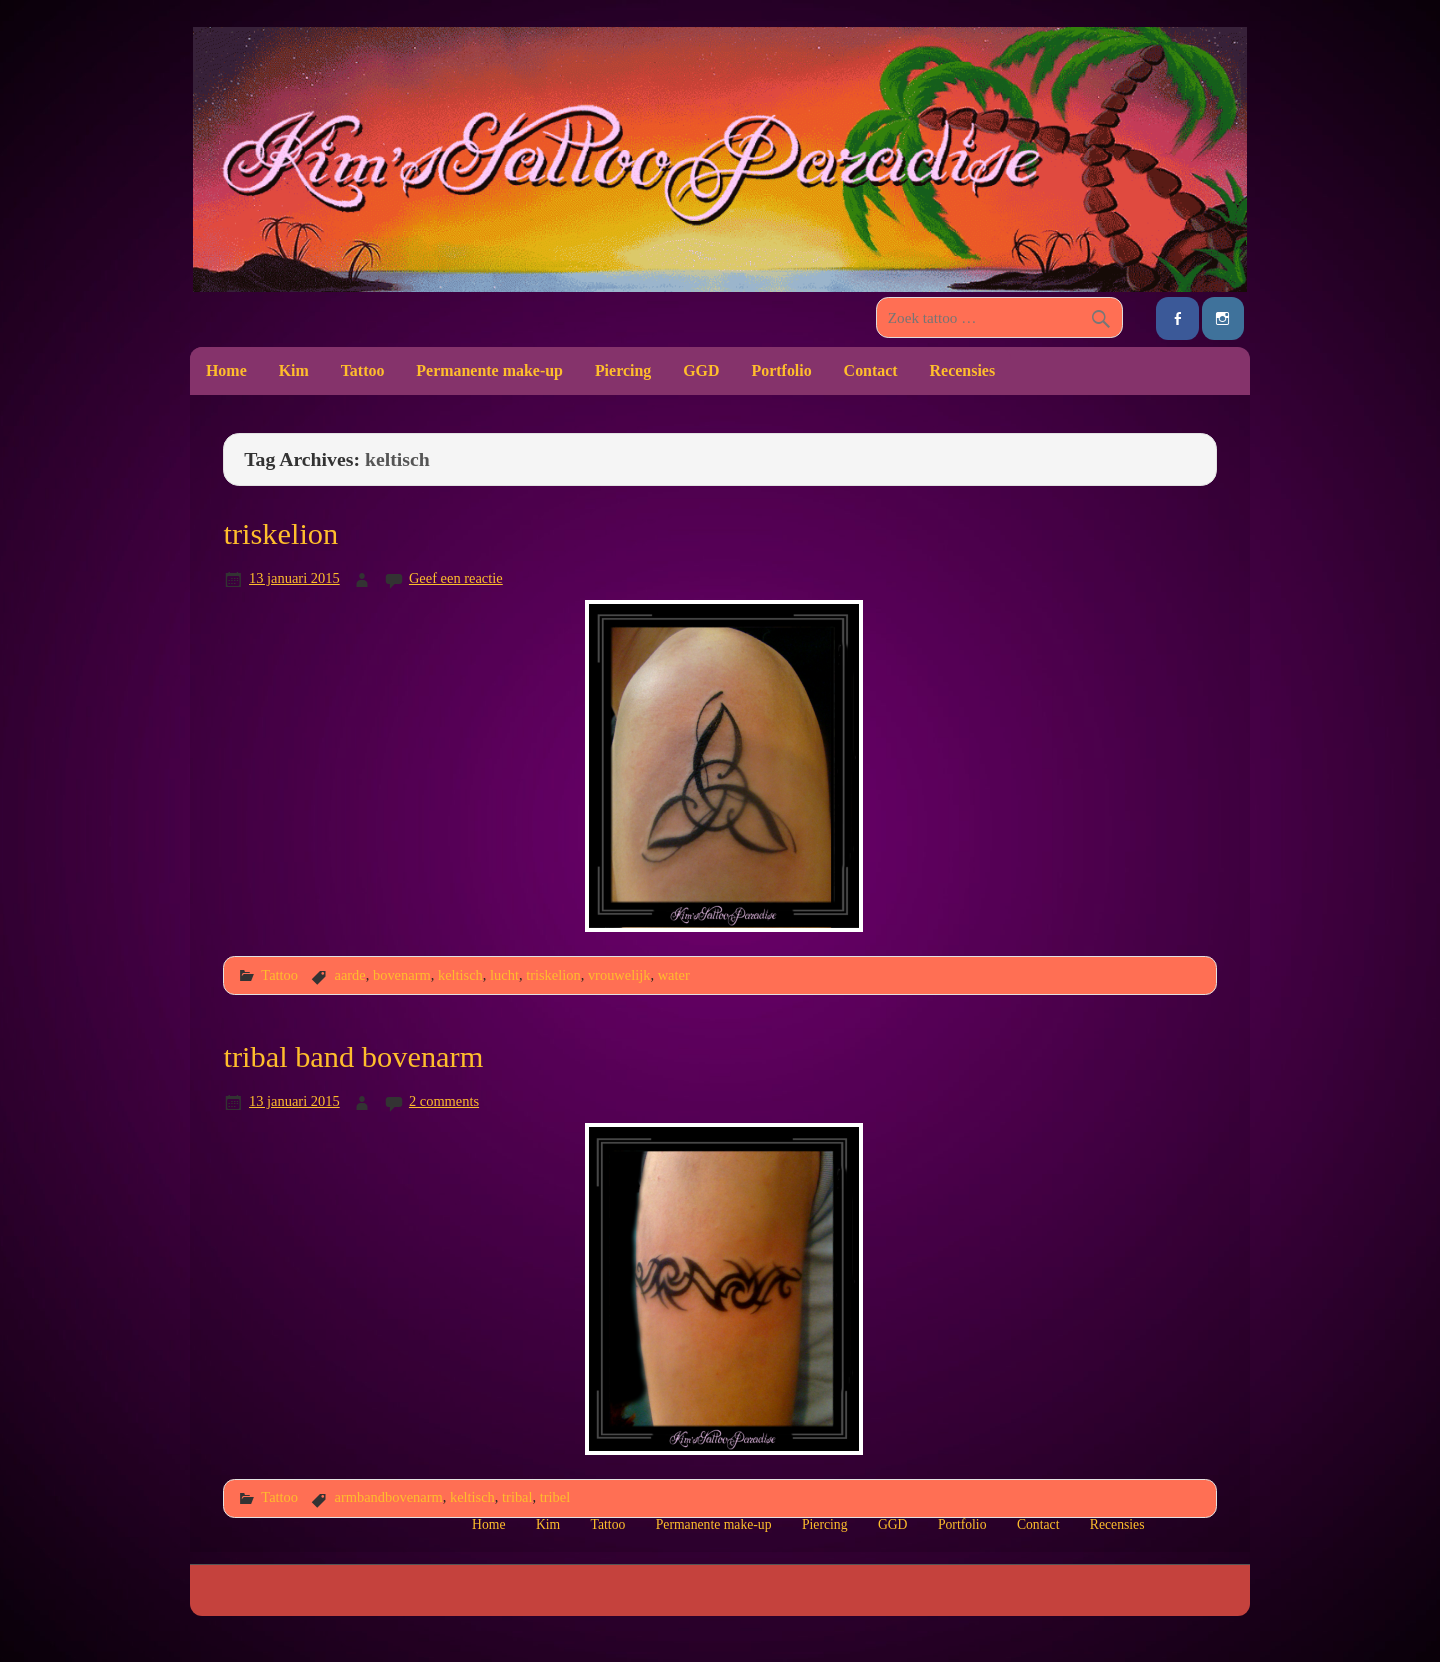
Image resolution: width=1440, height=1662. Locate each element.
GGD (701, 370)
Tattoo (363, 370)
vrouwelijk (619, 975)
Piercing (623, 370)
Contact (871, 370)
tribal (517, 1497)
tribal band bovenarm (353, 1057)
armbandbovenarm (388, 1497)
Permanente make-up (489, 370)
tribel (555, 1497)
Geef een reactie (456, 578)
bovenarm (402, 975)
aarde (349, 975)
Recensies (963, 370)
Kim (294, 370)
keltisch (460, 975)
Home (226, 370)
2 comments (444, 1101)
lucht (504, 975)
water (674, 975)
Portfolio (781, 370)
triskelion (280, 534)
